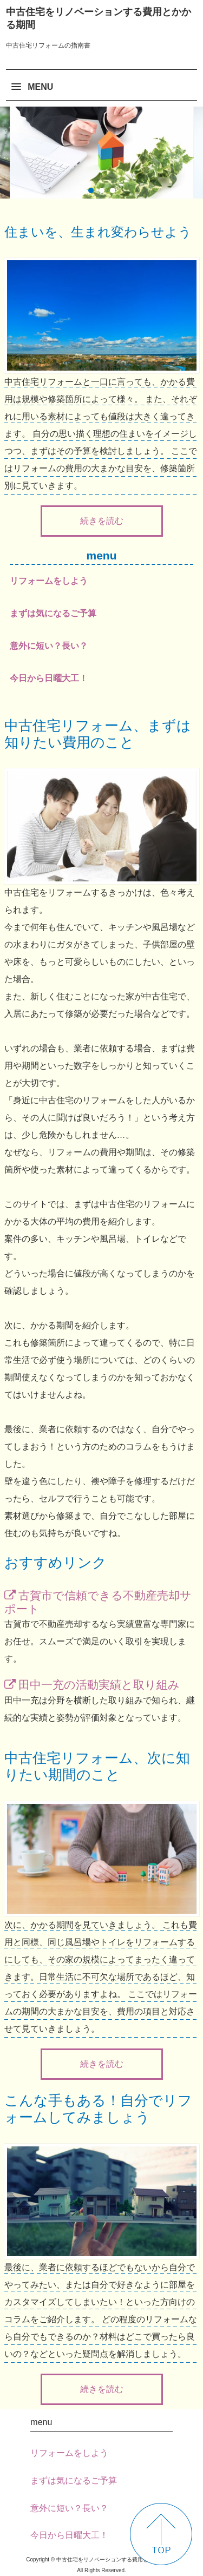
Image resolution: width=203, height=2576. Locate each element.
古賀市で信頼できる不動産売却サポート (98, 1602)
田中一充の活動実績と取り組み (99, 1684)
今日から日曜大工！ (49, 678)
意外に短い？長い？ (49, 645)
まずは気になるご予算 (53, 613)
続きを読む (101, 520)
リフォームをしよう (49, 580)
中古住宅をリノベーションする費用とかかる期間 (98, 18)
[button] (101, 82)
